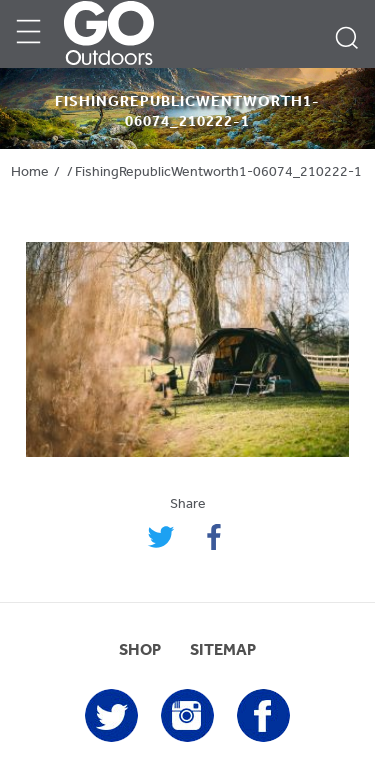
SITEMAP (223, 651)
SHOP (140, 651)
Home (30, 172)
